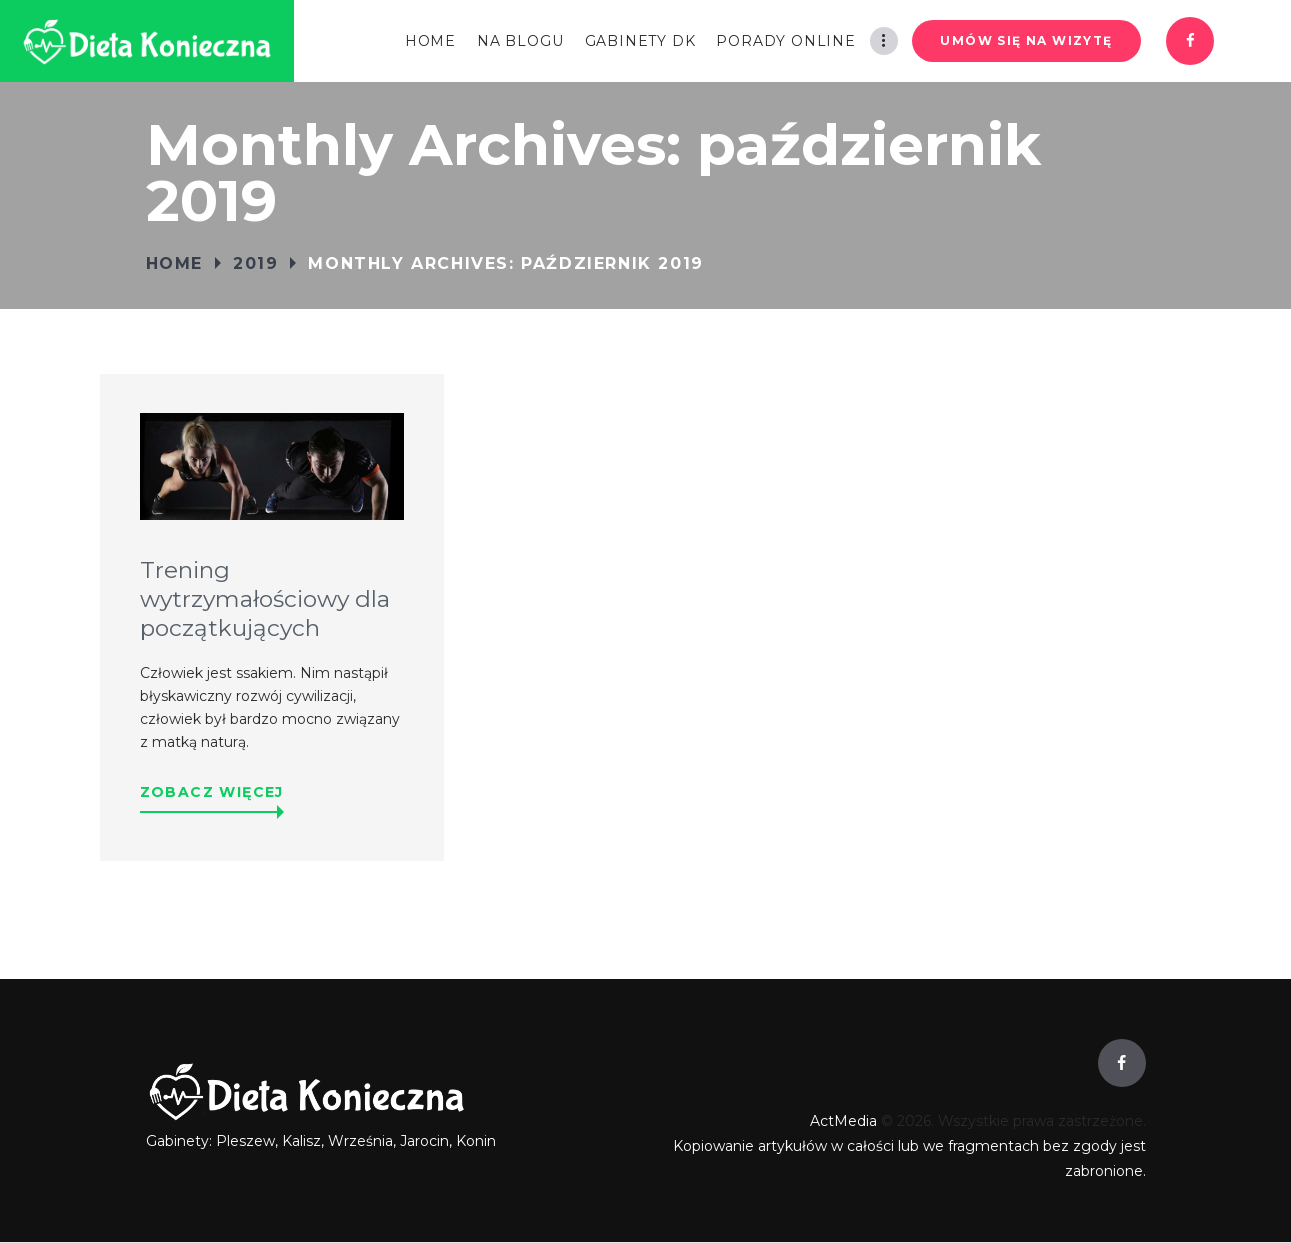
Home (174, 263)
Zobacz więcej (212, 792)
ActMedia (843, 1121)
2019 (255, 263)
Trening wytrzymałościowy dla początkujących (265, 600)
